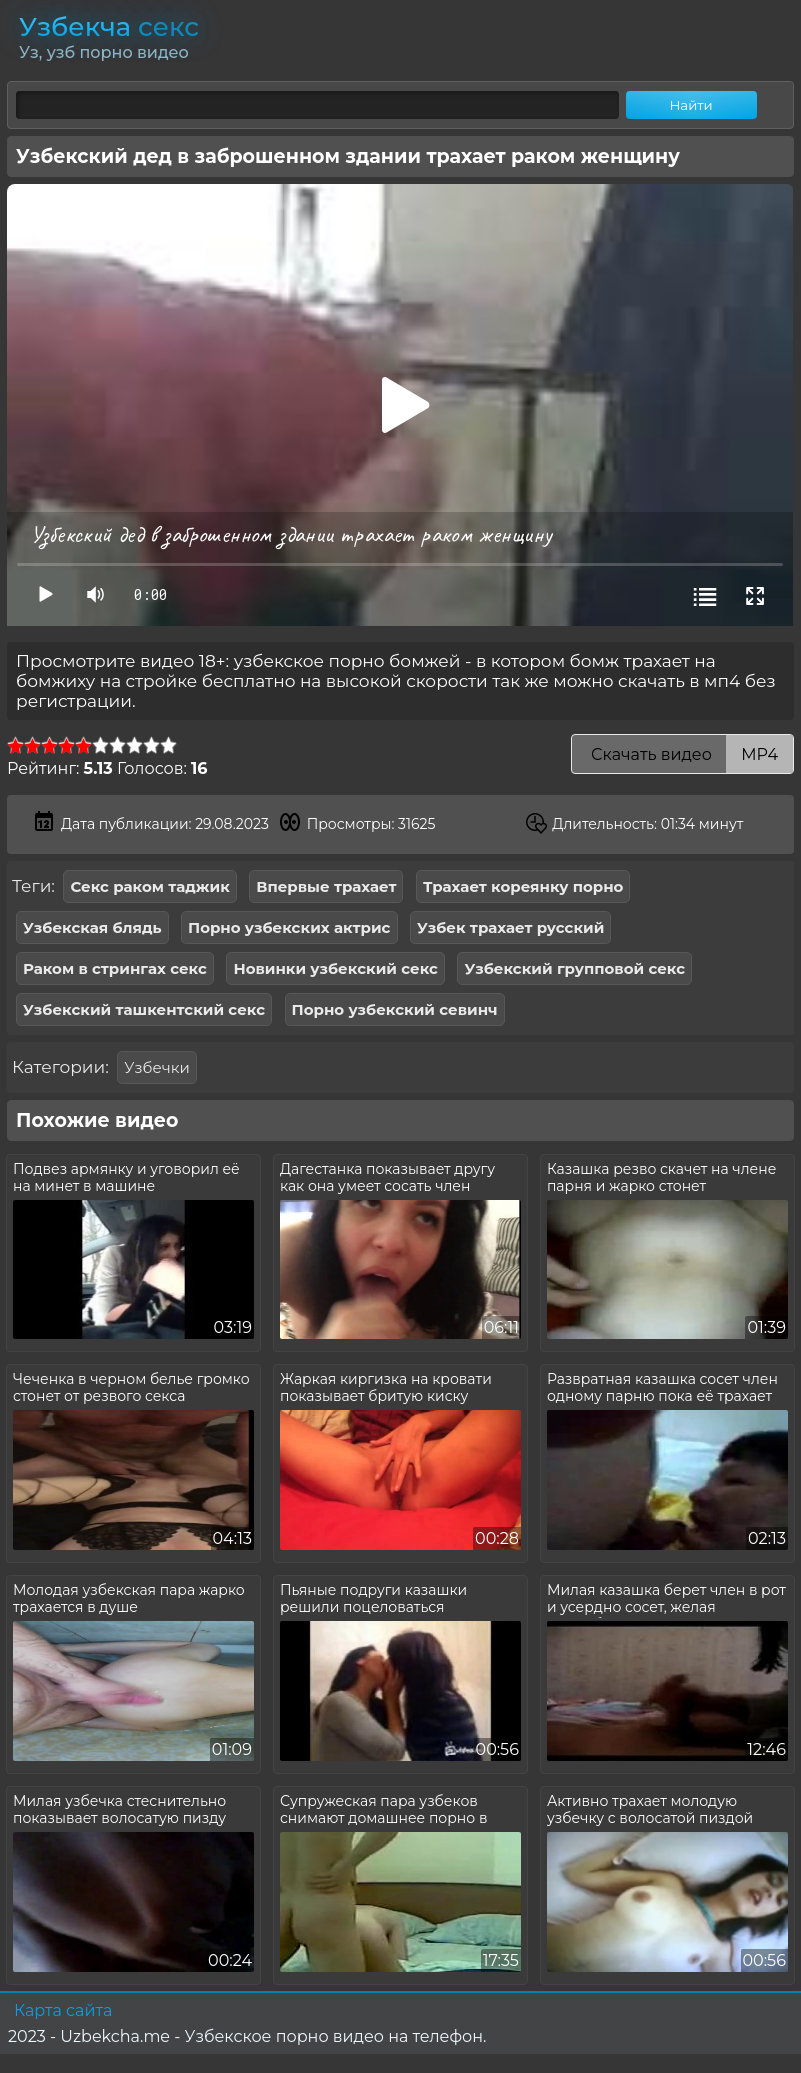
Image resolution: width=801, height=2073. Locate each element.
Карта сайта (63, 2010)
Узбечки (156, 1067)
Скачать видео (682, 754)
